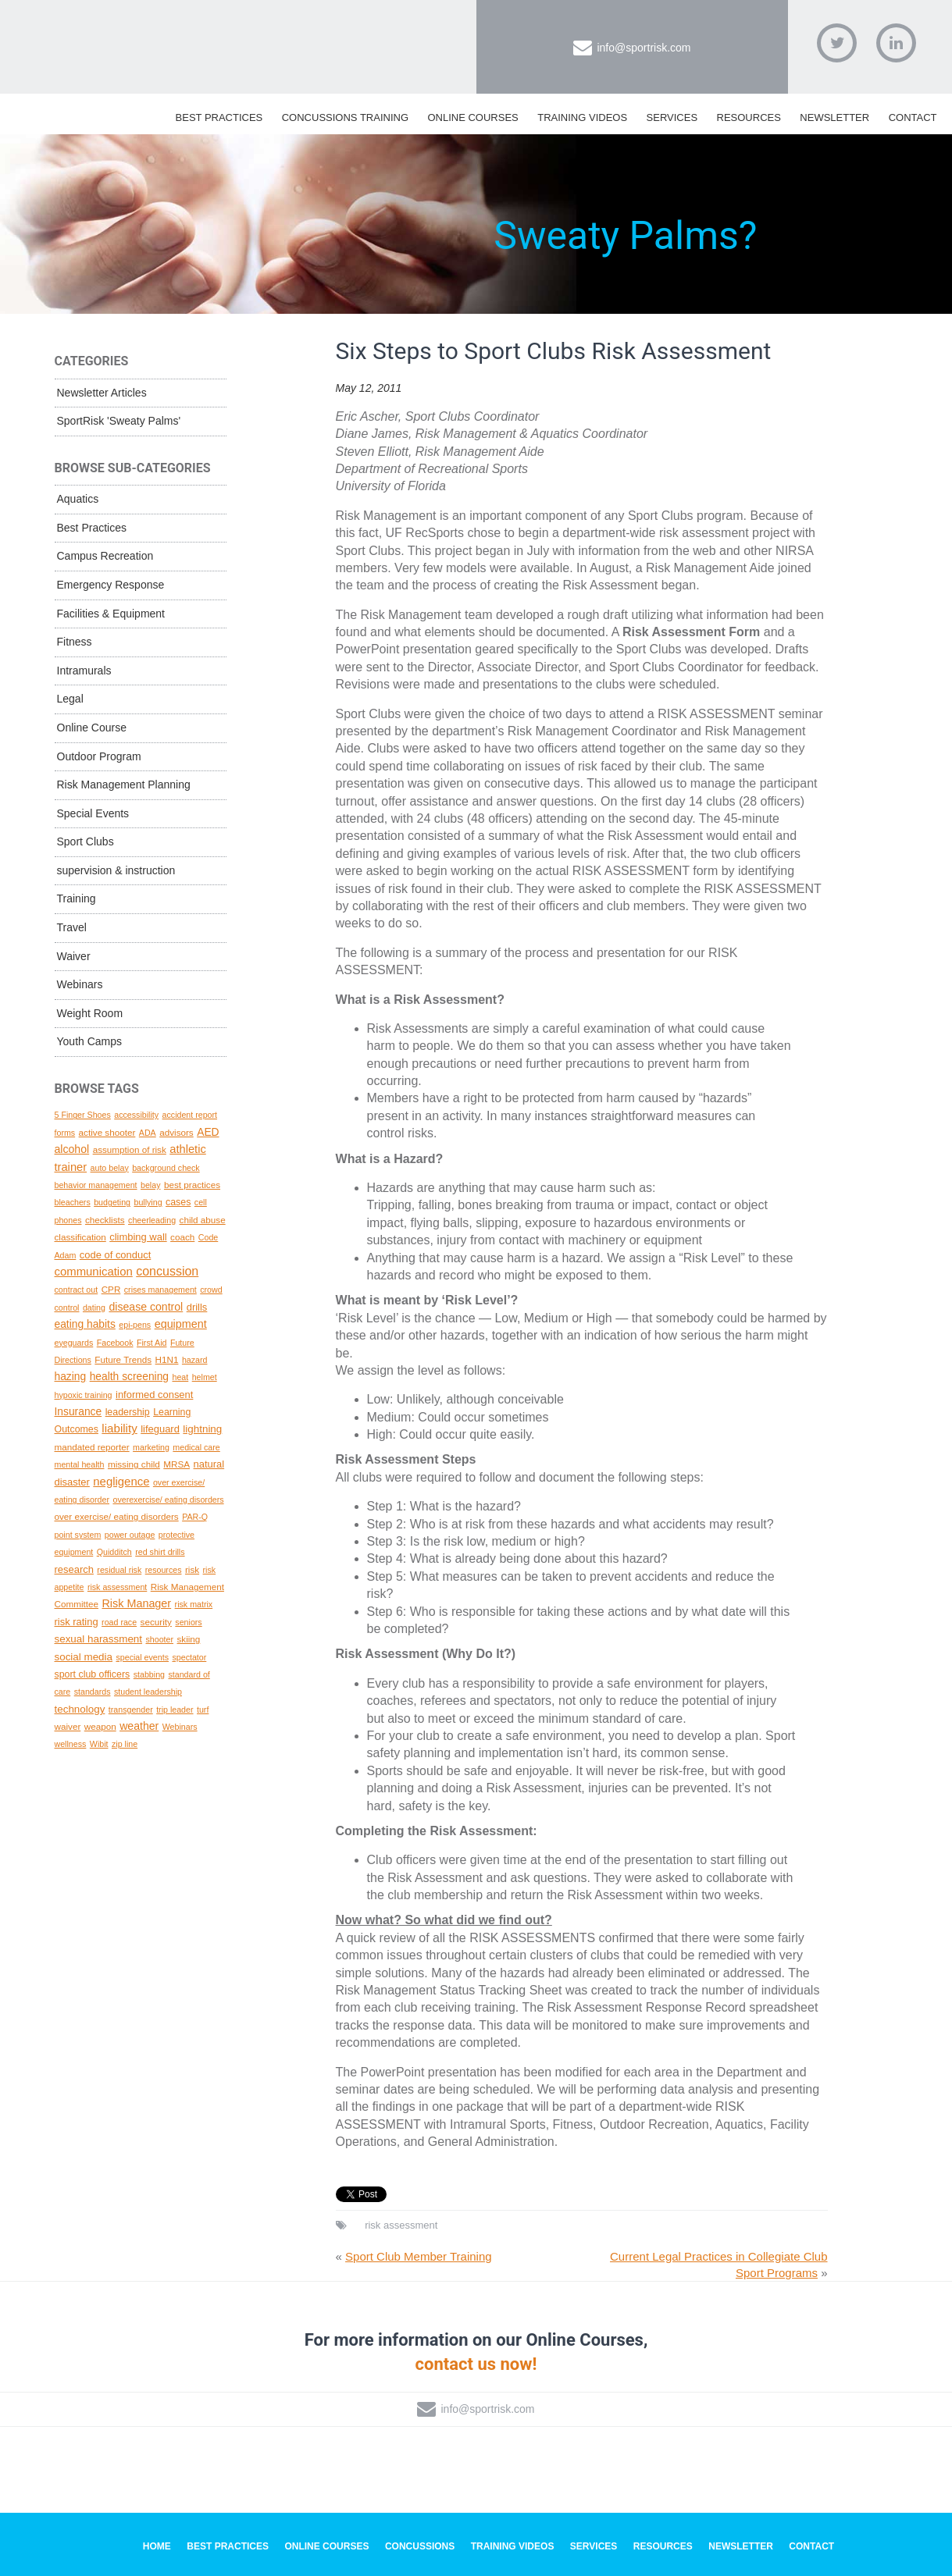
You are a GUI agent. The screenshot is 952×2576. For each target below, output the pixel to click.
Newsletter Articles (102, 392)
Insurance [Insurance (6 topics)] (78, 1411)
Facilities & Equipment (111, 613)
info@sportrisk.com (643, 47)
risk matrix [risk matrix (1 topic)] (194, 1604)
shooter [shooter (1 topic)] (159, 1639)
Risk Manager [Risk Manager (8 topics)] (136, 1603)
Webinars (80, 984)
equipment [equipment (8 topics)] (181, 1324)
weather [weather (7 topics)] (139, 1726)
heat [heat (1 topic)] (180, 1377)
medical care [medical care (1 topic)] (196, 1447)
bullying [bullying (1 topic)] (148, 1202)
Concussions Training (345, 117)
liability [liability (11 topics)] (119, 1428)
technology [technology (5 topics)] (80, 1709)
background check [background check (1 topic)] (166, 1167)
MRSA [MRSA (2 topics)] (176, 1464)
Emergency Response (111, 584)
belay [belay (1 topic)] (150, 1185)
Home (157, 2546)
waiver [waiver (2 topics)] (68, 1726)
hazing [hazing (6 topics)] (71, 1376)
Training (76, 898)
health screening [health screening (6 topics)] (129, 1376)
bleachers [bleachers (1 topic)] (73, 1202)
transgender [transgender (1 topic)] (131, 1709)
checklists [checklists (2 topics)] (105, 1220)
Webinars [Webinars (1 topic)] (180, 1726)
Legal (70, 698)
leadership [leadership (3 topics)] (127, 1412)
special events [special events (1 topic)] (142, 1657)
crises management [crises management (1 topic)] (160, 1289)
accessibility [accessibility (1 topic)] (136, 1114)
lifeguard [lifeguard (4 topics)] (160, 1429)
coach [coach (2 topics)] (182, 1237)
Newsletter (834, 117)
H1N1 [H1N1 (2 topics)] (167, 1359)
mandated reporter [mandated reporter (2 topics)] (92, 1447)
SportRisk (222, 38)
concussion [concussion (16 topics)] (167, 1271)
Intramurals (84, 670)
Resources (749, 117)
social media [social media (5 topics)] (84, 1657)
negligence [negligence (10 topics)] (121, 1481)
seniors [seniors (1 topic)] (188, 1622)
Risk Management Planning (124, 784)
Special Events (93, 813)
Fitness (74, 641)
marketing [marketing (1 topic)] (151, 1447)
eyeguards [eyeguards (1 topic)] (74, 1342)
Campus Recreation (105, 556)
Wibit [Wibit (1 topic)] (99, 1744)
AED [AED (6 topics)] (208, 1132)
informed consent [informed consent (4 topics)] (154, 1394)
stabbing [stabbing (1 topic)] (149, 1674)
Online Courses (472, 117)
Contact (913, 117)
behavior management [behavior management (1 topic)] (96, 1185)
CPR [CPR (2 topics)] (111, 1289)
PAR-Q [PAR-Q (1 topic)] (195, 1516)
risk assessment (401, 2225)
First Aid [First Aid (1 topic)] (152, 1342)
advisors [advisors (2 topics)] (176, 1132)
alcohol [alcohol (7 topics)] (72, 1149)
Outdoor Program (99, 756)
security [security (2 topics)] (156, 1622)
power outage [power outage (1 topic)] (130, 1534)
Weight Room (90, 1013)
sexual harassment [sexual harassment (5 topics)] (99, 1639)
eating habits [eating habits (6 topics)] (85, 1324)
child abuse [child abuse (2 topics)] (203, 1220)
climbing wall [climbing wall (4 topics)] (137, 1237)
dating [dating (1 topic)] (94, 1307)
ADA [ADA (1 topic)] (147, 1132)
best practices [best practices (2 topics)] (192, 1184)
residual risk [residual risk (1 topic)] (119, 1569)
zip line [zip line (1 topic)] (124, 1744)
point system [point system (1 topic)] (78, 1534)
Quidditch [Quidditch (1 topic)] (114, 1552)
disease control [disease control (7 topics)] (146, 1306)
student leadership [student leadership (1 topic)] (148, 1691)
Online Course (92, 727)
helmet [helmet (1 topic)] (204, 1377)
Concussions (420, 2546)
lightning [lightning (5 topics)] (202, 1429)
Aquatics (78, 499)
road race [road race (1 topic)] (119, 1622)
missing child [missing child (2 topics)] (134, 1464)
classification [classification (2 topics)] (80, 1237)
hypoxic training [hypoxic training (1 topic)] (83, 1395)
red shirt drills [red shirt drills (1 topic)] (159, 1552)
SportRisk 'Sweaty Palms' (119, 421)
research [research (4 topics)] (74, 1569)
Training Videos (582, 117)
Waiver (74, 956)
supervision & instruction (116, 870)
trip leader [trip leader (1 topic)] (174, 1709)
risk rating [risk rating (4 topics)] (76, 1622)
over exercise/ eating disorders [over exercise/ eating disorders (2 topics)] (117, 1516)
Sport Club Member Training (418, 2256)
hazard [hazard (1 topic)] (195, 1359)
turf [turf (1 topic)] (203, 1709)
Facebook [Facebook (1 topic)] (115, 1342)
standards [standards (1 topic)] (92, 1691)
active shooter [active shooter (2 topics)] (107, 1132)
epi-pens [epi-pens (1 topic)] (135, 1324)
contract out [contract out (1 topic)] (76, 1289)
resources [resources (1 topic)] (163, 1569)
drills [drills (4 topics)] (197, 1307)
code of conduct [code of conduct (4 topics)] (115, 1255)
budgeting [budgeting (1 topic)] (112, 1202)
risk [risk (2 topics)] (192, 1569)
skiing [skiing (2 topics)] (188, 1639)
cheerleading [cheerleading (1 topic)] (152, 1220)
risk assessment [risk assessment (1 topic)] (117, 1587)
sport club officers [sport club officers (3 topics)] (92, 1674)
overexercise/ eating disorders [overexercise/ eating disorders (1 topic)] (167, 1499)
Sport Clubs (85, 841)
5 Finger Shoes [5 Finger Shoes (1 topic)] (83, 1114)
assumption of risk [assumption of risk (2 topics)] (129, 1149)
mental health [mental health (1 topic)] (80, 1464)
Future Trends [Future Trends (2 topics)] (123, 1359)
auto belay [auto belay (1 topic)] (110, 1167)
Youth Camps (90, 1041)
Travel (72, 927)
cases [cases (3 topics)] (178, 1202)
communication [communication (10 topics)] (94, 1271)
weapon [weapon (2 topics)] (100, 1726)
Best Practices (219, 117)
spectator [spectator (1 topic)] (189, 1657)
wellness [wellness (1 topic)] (71, 1744)
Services (672, 117)
